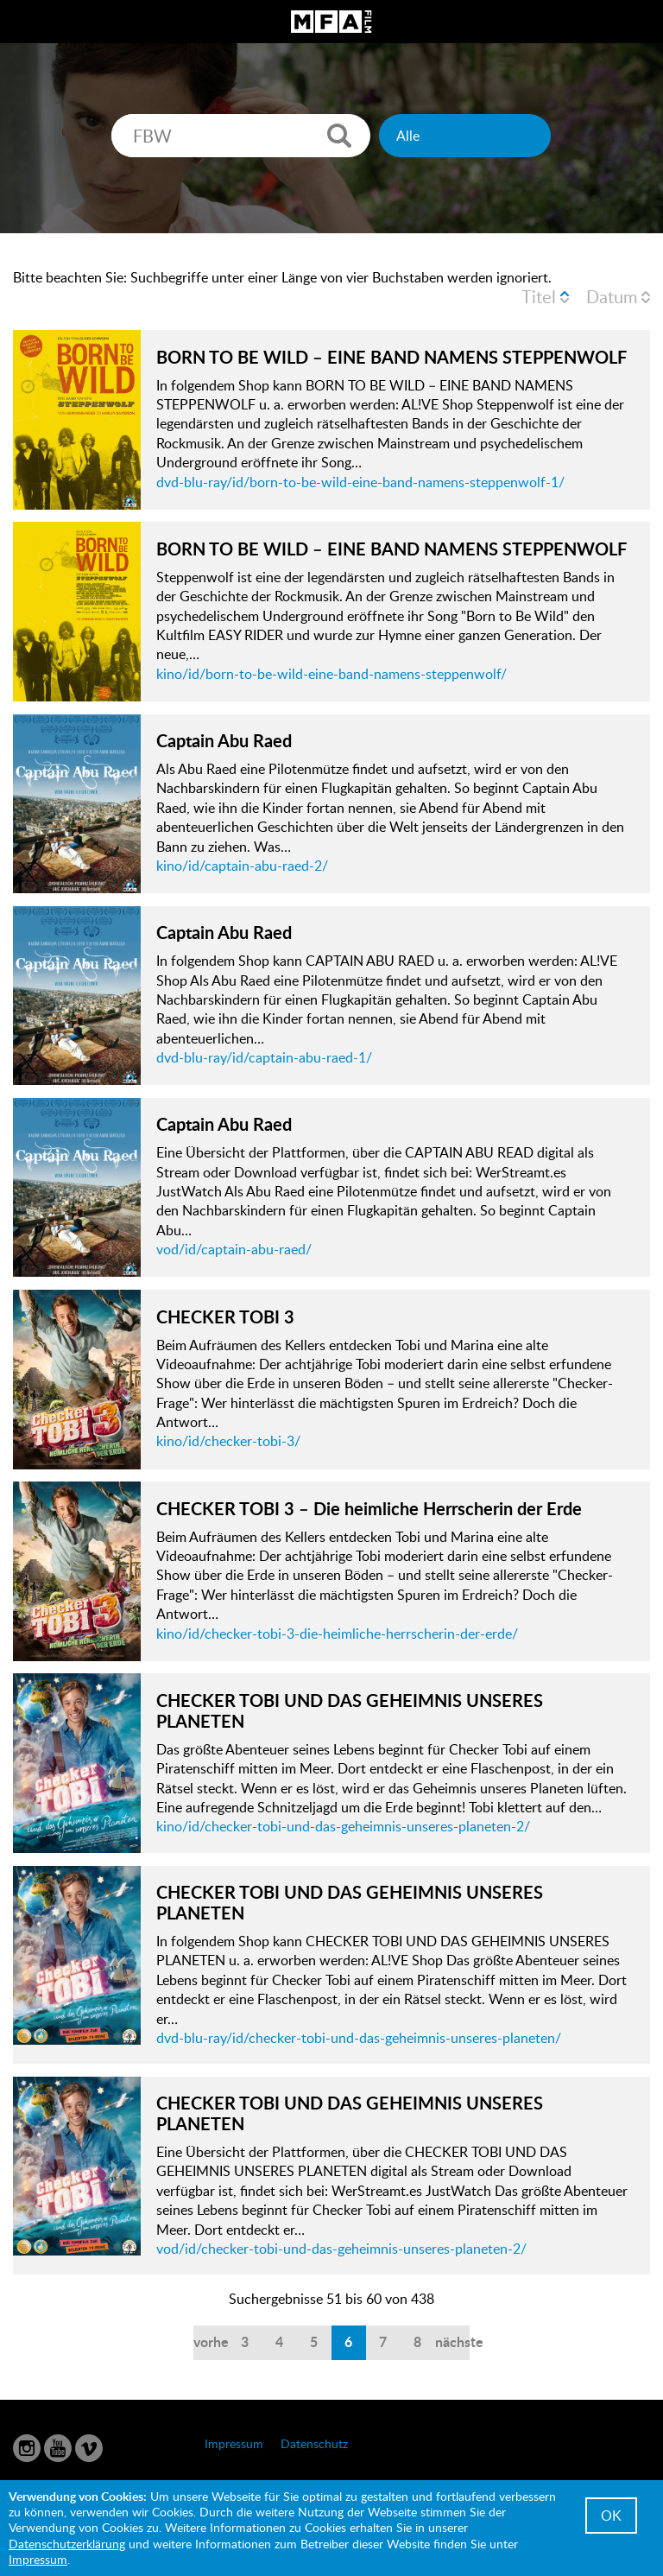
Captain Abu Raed (224, 740)
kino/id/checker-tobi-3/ (228, 1440)
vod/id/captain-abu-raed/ (234, 1249)
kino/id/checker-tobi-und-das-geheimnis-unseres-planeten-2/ (343, 1826)
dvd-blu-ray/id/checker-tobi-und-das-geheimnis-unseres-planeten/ (358, 2037)
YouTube (58, 2448)
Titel (538, 296)
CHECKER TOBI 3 (225, 1316)
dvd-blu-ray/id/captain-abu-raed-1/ (264, 1057)
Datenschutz (314, 2443)
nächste (452, 2341)
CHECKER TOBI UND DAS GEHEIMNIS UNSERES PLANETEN (349, 1710)
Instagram (27, 2448)
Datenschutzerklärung (67, 2543)
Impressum (234, 2443)
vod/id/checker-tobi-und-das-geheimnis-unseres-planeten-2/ (341, 2248)
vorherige (210, 2341)
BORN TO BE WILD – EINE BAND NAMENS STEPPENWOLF (391, 357)
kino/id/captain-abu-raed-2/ (242, 865)
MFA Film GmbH (331, 21)
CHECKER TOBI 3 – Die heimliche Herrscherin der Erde (369, 1508)
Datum (611, 296)
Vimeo (89, 2448)
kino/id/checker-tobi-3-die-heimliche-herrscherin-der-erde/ (337, 1633)
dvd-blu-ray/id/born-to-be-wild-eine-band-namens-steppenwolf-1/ (360, 482)
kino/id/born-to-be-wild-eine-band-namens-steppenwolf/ (331, 673)
